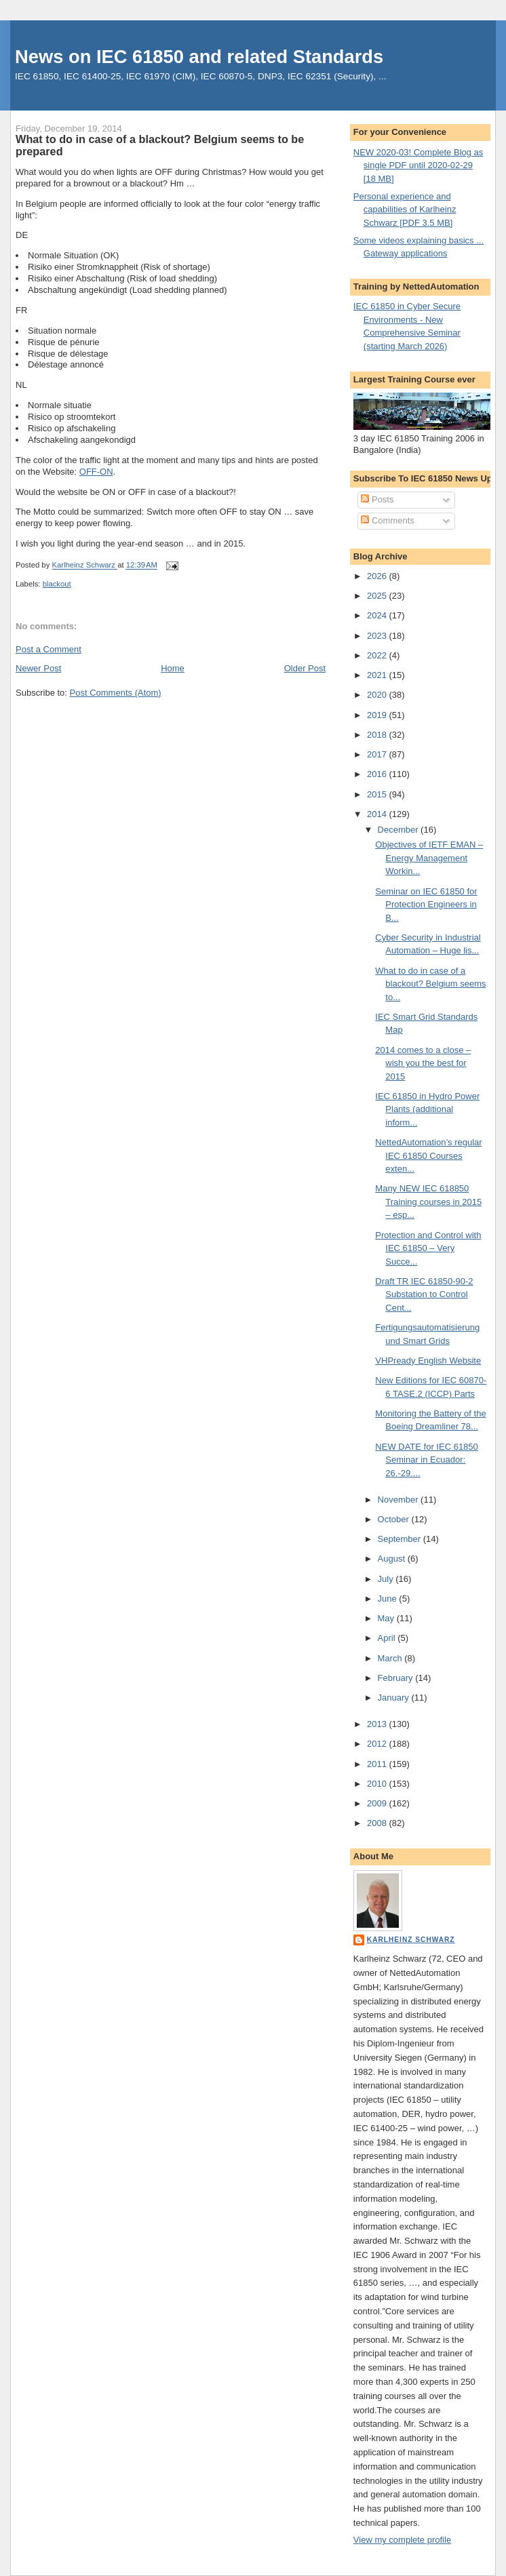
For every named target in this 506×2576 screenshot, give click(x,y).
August (393, 1558)
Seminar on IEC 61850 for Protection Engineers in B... (426, 904)
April (388, 1638)
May (387, 1618)
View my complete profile (402, 2540)
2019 (378, 715)
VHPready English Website (428, 1360)
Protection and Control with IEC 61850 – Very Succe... (428, 1248)
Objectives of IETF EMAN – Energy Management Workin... (429, 857)
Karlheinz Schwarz (411, 1939)
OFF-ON (96, 472)
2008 (378, 1823)
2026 (378, 576)
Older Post (305, 668)
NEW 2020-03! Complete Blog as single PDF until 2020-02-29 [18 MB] (418, 165)
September (400, 1539)
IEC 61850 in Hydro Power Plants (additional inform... (427, 1109)
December (399, 830)
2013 (378, 1724)
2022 (378, 655)
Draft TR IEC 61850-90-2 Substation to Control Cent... (424, 1294)
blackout (57, 584)
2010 (378, 1784)
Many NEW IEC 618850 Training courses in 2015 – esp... (428, 1201)
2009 (378, 1803)
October (395, 1519)
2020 (378, 695)
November (399, 1499)
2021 (378, 675)
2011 (378, 1764)
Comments (387, 520)
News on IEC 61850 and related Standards (199, 56)
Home (172, 668)
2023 (378, 636)
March (391, 1658)
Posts (377, 499)
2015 (378, 794)
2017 (378, 754)
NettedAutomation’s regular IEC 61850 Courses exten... (428, 1155)
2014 (378, 814)
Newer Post (38, 668)
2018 (378, 735)
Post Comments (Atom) (115, 693)
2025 (378, 596)
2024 (378, 615)
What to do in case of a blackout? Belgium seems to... (430, 984)
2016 (378, 774)
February (397, 1678)
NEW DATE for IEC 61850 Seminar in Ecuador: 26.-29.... (426, 1460)
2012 (378, 1744)
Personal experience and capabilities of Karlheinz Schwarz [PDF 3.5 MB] (404, 209)
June (389, 1598)
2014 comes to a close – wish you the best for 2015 (423, 1063)
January (395, 1697)
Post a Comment (48, 649)
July (387, 1579)
